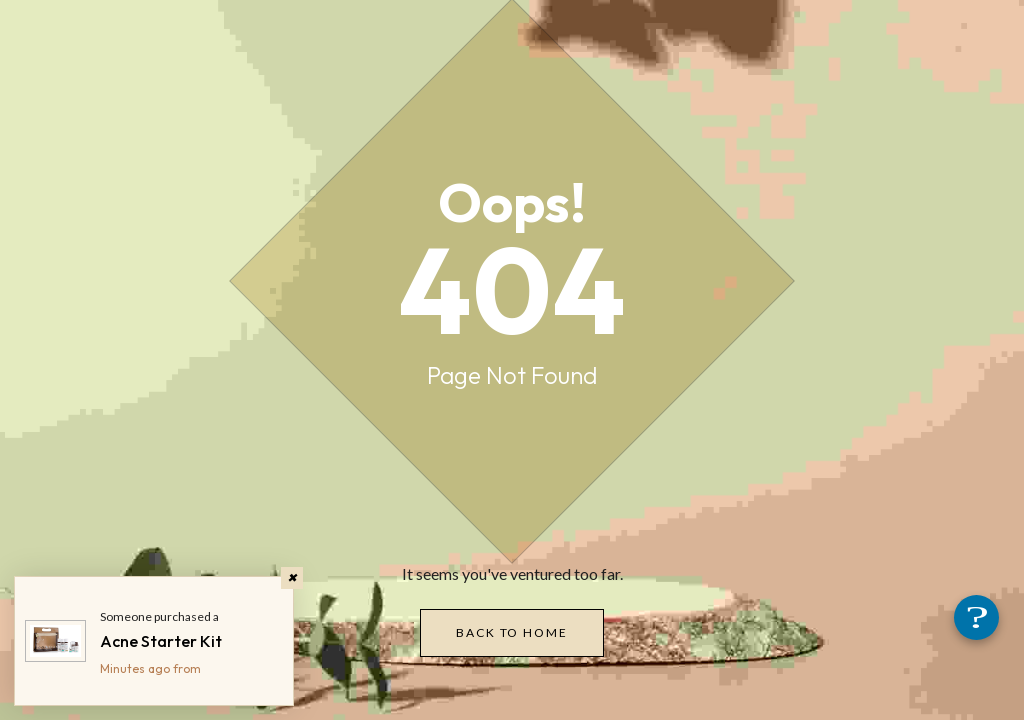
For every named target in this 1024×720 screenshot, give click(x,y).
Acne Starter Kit (161, 641)
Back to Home (511, 632)
